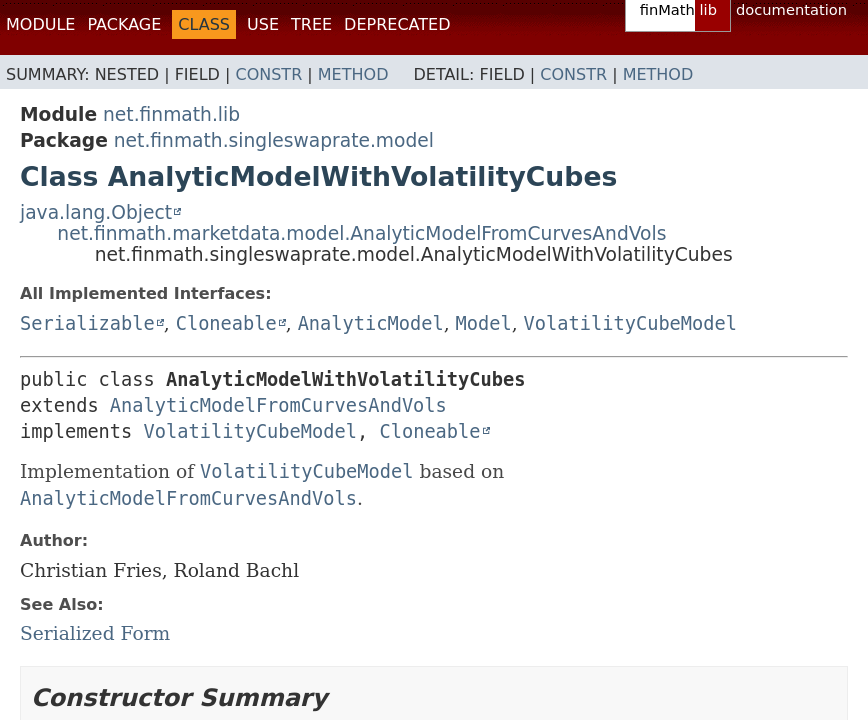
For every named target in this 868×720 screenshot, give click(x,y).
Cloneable (226, 323)
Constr (268, 74)
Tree (311, 24)
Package (124, 24)
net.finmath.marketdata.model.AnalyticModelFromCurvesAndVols (361, 233)
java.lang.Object (96, 212)
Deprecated (397, 24)
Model (484, 323)
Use (263, 24)
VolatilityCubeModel (630, 323)
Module (40, 24)
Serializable (87, 323)
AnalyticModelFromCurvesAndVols (278, 405)
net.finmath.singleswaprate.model (274, 140)
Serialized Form (95, 633)
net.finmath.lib (171, 114)
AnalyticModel (371, 323)
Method (353, 74)
